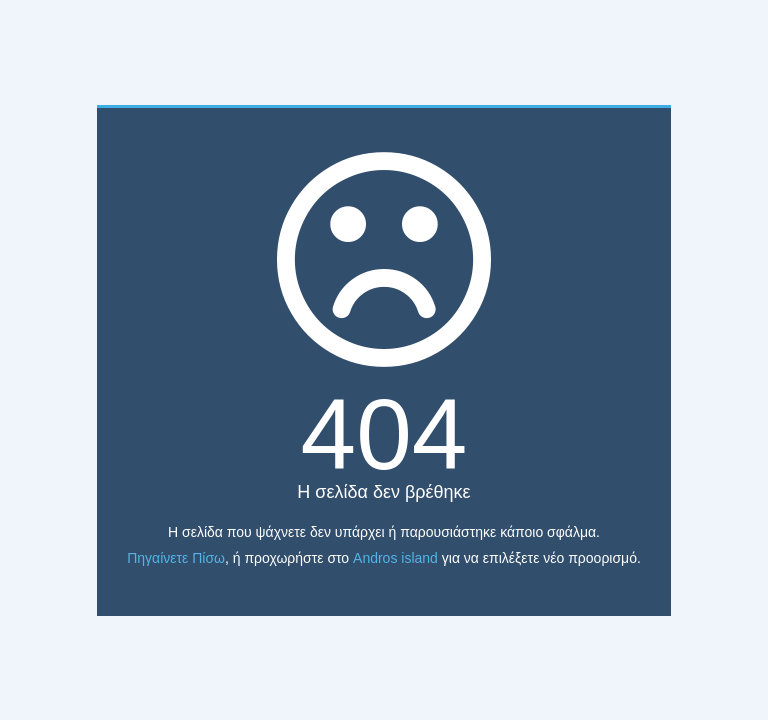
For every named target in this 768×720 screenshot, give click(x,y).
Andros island (395, 558)
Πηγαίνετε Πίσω (176, 558)
